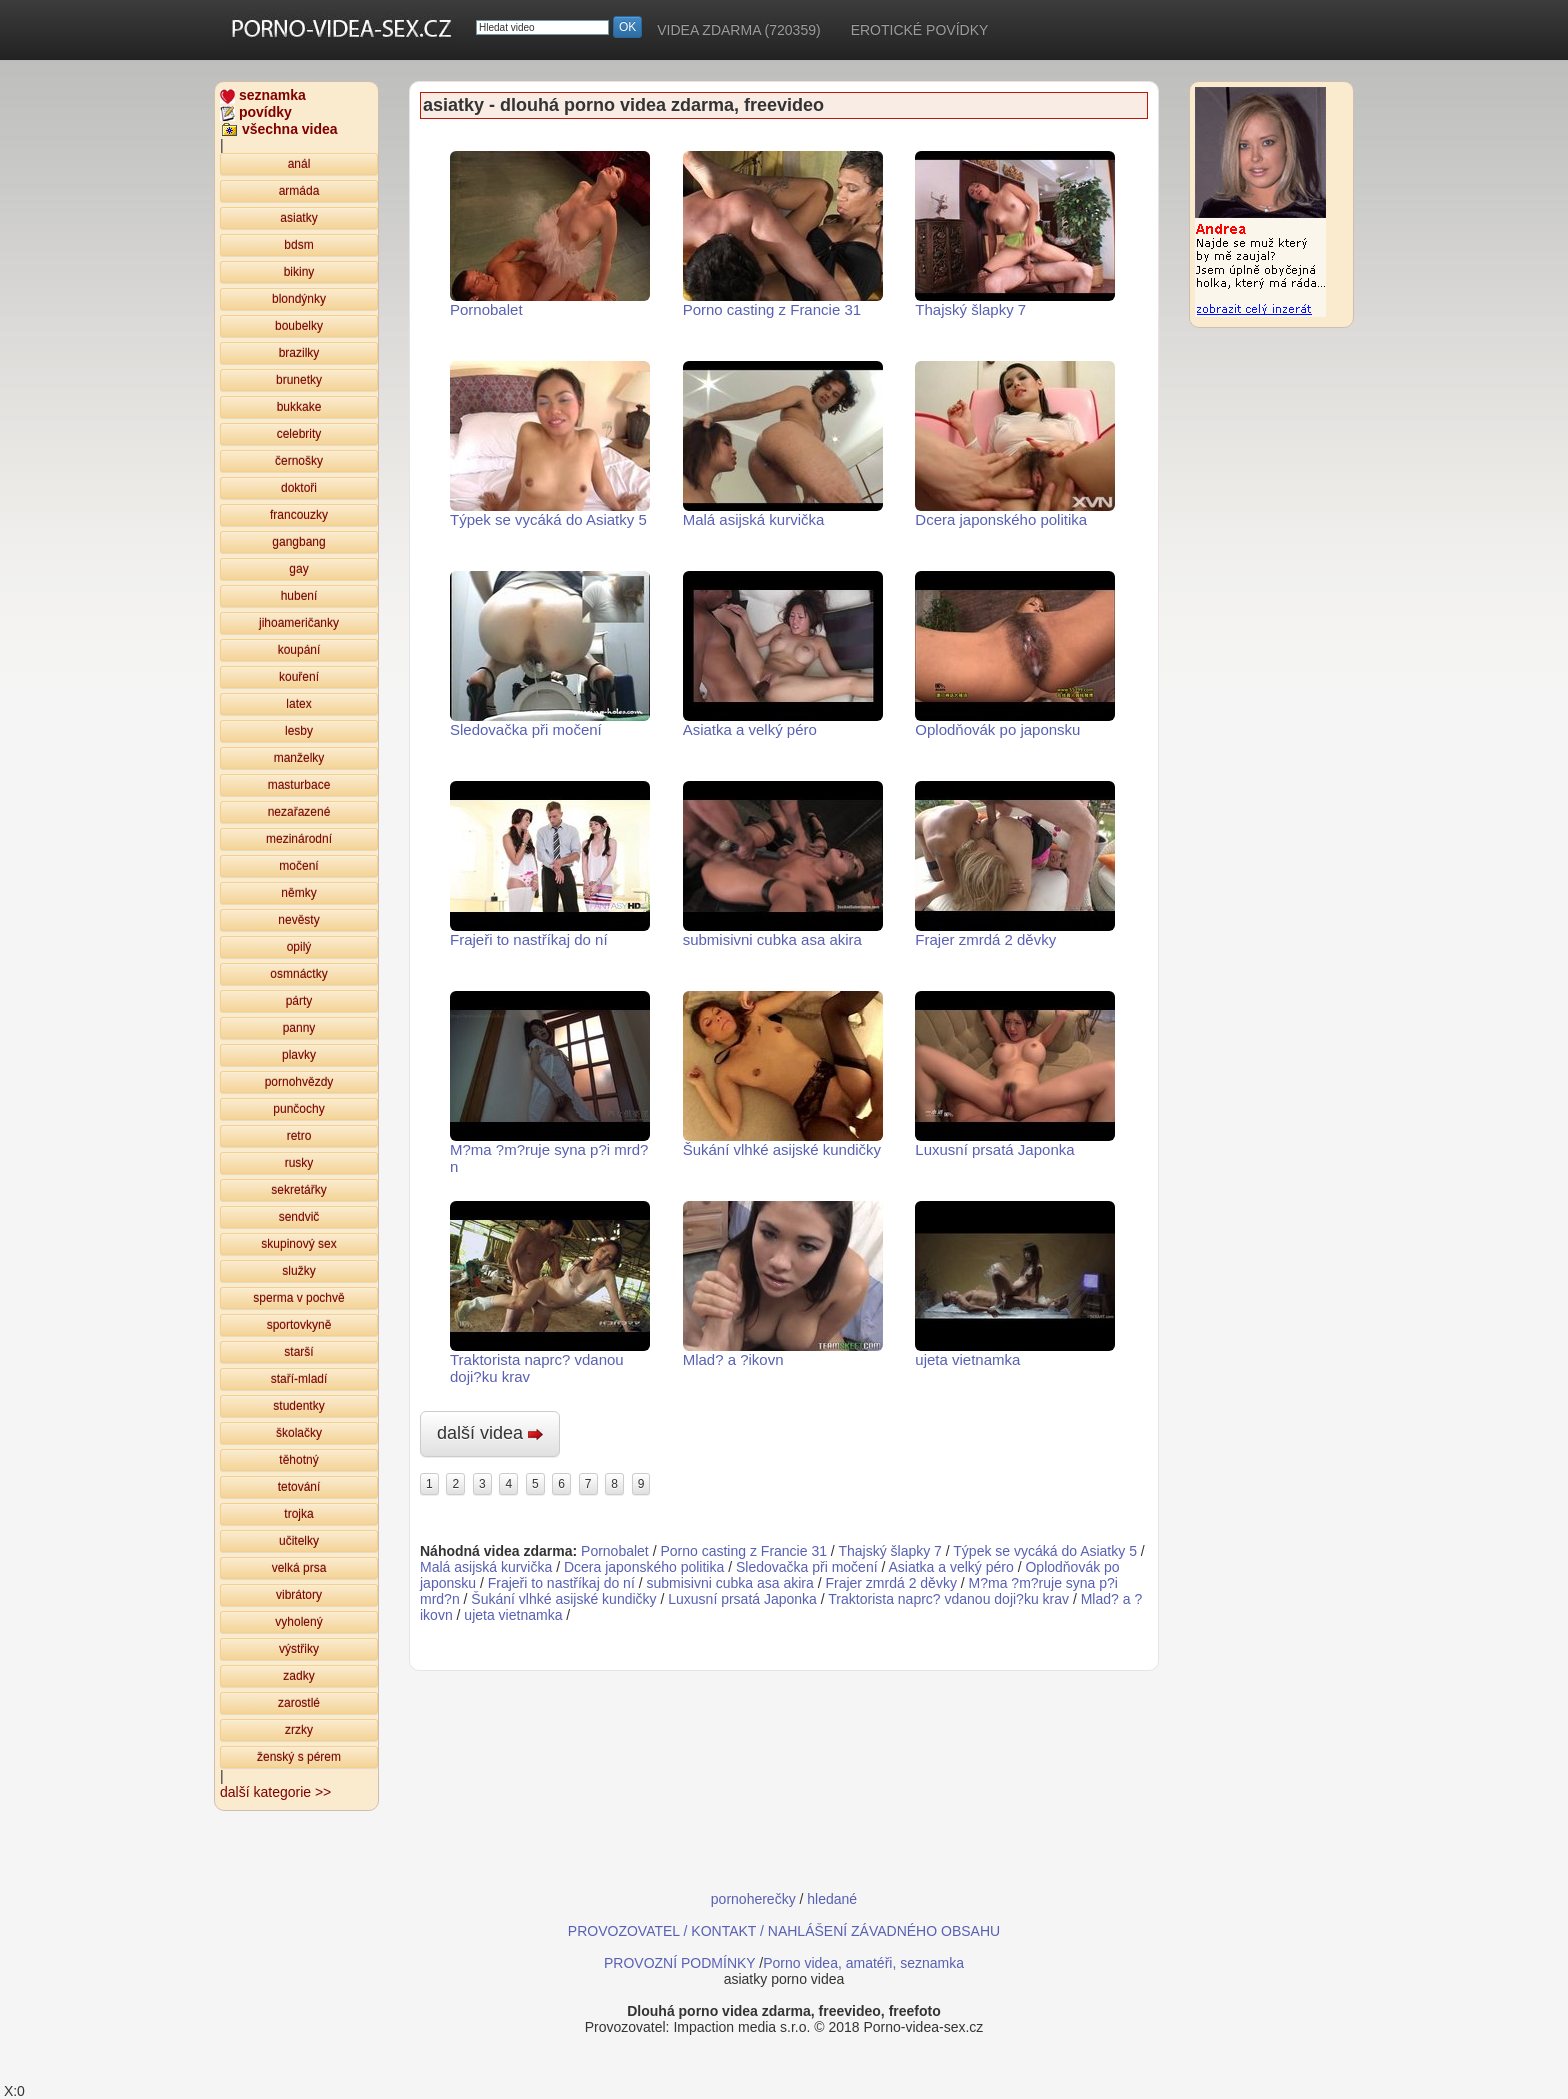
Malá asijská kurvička (783, 444)
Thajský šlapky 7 (1015, 234)
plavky (299, 1055)
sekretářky (298, 1190)
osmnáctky (298, 974)
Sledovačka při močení (550, 654)
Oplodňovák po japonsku (1015, 654)
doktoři (299, 488)
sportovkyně (299, 1325)
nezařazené (299, 812)
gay (298, 569)
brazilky (299, 353)
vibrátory (299, 1595)
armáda (299, 191)
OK (627, 27)
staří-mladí (299, 1379)
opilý (299, 947)
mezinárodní (299, 839)
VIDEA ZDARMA (738, 30)
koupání (299, 650)
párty (299, 1001)
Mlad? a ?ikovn (783, 1284)
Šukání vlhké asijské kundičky (783, 1074)
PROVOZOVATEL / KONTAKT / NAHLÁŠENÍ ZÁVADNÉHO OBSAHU (784, 1931)
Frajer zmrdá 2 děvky (1015, 864)
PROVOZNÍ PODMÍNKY (679, 1963)
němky (298, 893)
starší (298, 1352)
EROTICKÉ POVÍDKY (920, 30)
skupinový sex (298, 1244)
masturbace (299, 785)
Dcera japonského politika (1015, 444)
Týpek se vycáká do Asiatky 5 (550, 444)
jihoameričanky (299, 623)
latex (298, 704)
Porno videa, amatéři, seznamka (863, 1963)
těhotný (298, 1460)
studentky (298, 1406)
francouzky (299, 515)
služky (298, 1271)
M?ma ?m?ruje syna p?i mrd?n (550, 1083)
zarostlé (299, 1703)
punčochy (298, 1109)
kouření (299, 677)
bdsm (298, 245)
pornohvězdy (299, 1082)
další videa (490, 1433)
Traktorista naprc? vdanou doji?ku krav (550, 1293)
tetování (299, 1487)
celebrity (299, 434)
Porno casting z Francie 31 (783, 234)
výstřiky (299, 1649)
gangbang (298, 542)
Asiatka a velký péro (783, 654)
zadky (298, 1676)
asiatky (298, 218)
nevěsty (298, 920)
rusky (299, 1163)
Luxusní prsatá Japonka (1015, 1074)
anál (299, 164)
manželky (299, 758)
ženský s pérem (299, 1757)
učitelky (299, 1541)
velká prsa (299, 1568)
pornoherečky (753, 1899)
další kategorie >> (275, 1792)
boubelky (299, 326)
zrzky (299, 1730)
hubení (299, 596)
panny (299, 1028)
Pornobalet (550, 234)
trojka (298, 1514)
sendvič (299, 1217)
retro (299, 1136)
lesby (299, 731)
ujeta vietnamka (1015, 1284)
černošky (299, 461)
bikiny (299, 272)
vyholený (298, 1622)
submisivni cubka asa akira (783, 864)
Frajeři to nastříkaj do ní (550, 864)
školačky (299, 1433)
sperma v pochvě (298, 1298)
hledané (832, 1899)
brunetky (299, 380)
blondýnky (299, 299)
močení (298, 866)
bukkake (299, 407)
